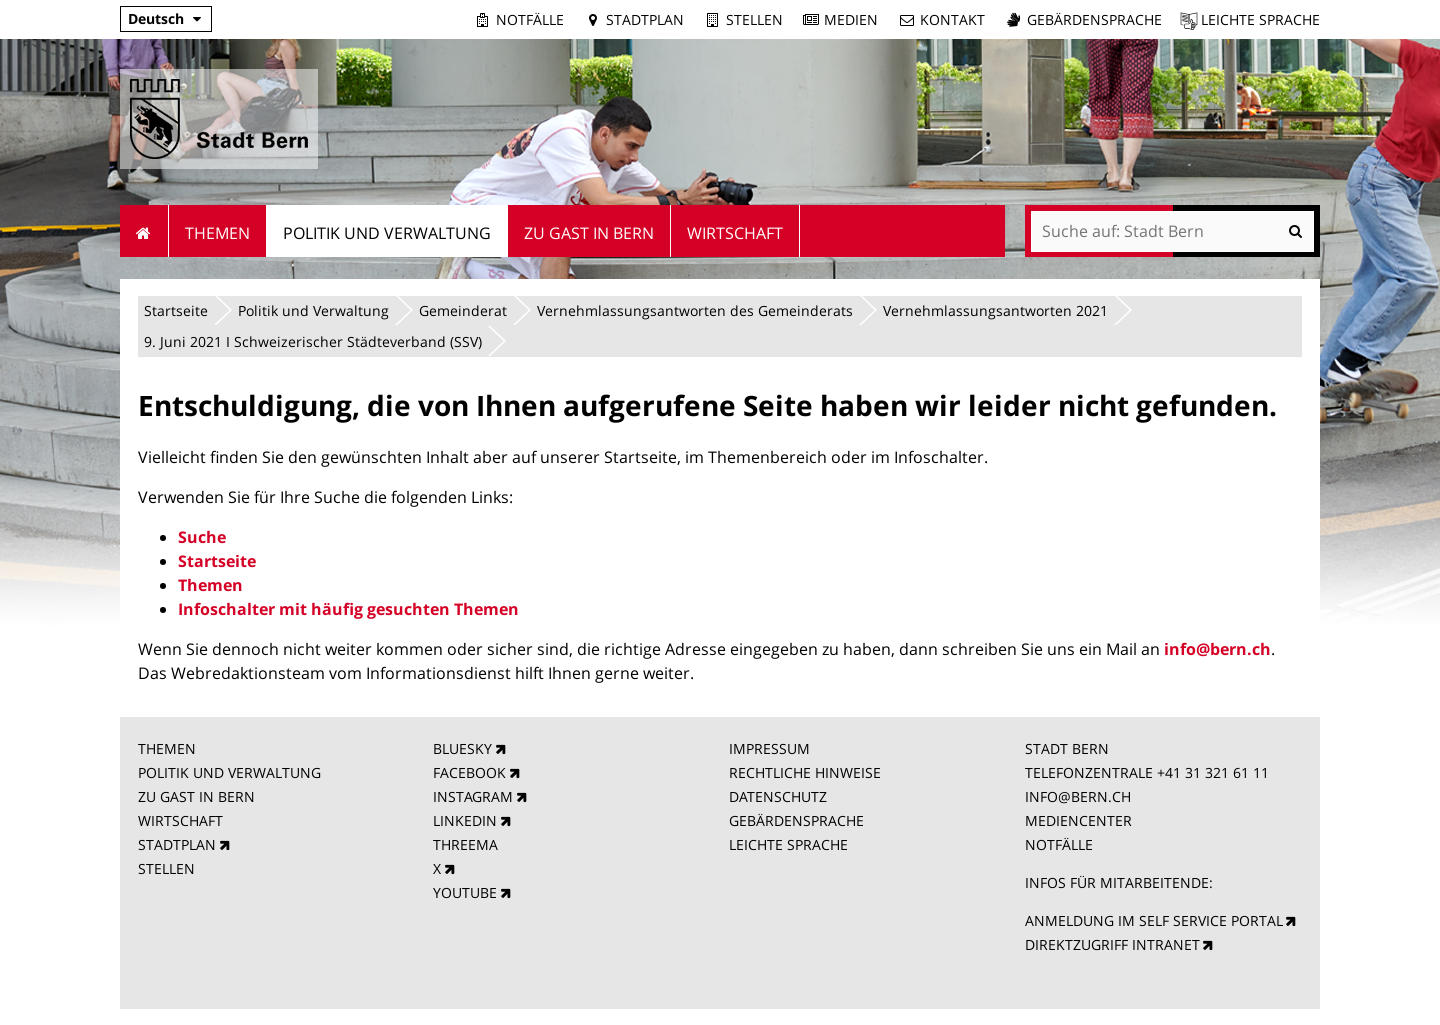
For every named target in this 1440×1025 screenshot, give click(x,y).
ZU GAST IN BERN (196, 796)
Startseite (176, 310)
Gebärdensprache (1094, 19)
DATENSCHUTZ (778, 796)
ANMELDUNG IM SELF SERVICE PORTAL (1154, 920)
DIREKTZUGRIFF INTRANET (1112, 944)
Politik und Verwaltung (313, 310)
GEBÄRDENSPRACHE (796, 820)
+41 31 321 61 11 (1213, 772)
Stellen (754, 19)
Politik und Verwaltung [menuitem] (387, 233)
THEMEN (167, 748)
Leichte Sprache (1260, 19)
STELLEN (166, 868)
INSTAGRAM (473, 796)
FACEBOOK (469, 772)
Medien (851, 19)
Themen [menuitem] (217, 233)
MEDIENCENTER (1078, 820)
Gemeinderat (463, 310)
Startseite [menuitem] (144, 231)
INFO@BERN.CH (1078, 796)
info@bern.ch (1217, 649)
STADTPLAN (177, 844)
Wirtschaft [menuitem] (735, 233)
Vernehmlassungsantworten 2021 (995, 310)
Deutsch (156, 18)
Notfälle (530, 19)
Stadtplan (645, 19)
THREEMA (465, 844)
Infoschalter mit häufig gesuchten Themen (348, 609)
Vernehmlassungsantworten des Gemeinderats (695, 310)
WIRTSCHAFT (180, 820)
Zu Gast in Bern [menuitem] (589, 233)
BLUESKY (462, 748)
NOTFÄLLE (1059, 844)
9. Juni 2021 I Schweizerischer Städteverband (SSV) (313, 341)
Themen (210, 585)
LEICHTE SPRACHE (788, 844)
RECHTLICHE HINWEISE (805, 772)
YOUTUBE (465, 892)
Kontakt (952, 19)
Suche (202, 537)
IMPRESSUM (769, 748)
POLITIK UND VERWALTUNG (229, 772)
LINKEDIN (465, 820)
